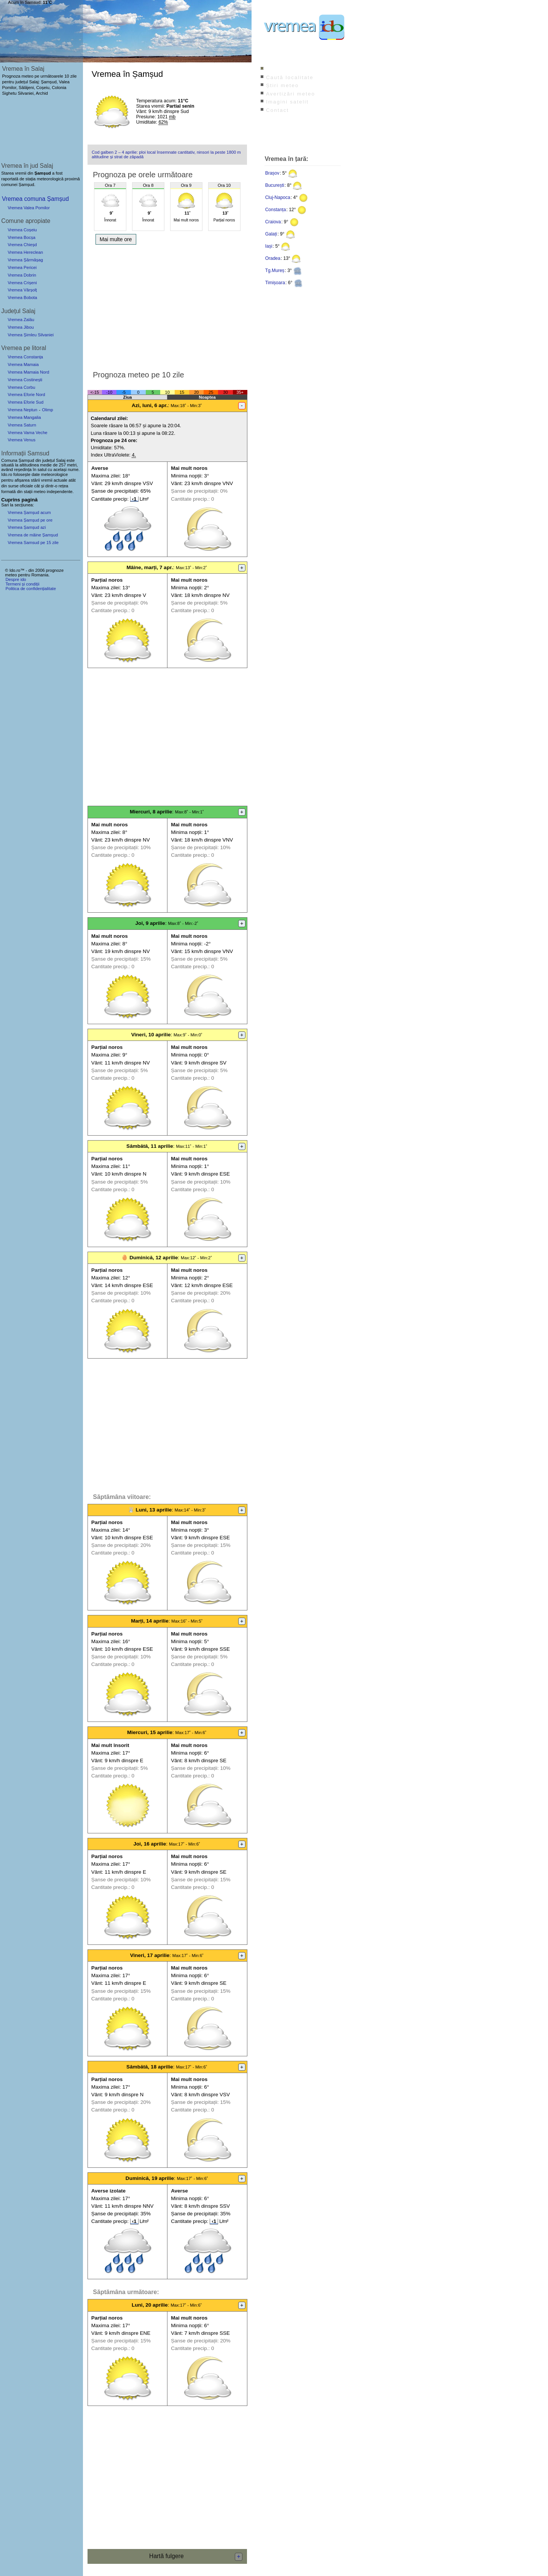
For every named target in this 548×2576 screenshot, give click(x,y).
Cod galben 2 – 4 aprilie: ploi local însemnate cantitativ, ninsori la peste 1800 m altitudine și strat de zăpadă (166, 154)
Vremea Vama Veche (27, 432)
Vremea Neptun (22, 409)
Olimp (47, 409)
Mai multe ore (116, 239)
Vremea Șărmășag (25, 260)
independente (60, 491)
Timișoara (275, 282)
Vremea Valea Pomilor (29, 207)
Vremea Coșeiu (22, 230)
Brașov (272, 173)
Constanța (275, 209)
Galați (271, 234)
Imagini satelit (287, 102)
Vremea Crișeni (22, 282)
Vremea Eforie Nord (26, 394)
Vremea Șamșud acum (29, 512)
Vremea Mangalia (24, 417)
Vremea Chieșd (22, 244)
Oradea (272, 258)
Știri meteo (282, 85)
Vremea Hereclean (25, 252)
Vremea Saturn (22, 425)
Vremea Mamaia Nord (28, 372)
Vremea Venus (21, 440)
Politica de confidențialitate (30, 588)
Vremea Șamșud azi (27, 527)
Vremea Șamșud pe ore (30, 520)
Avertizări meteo (290, 94)
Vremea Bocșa (21, 237)
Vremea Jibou (21, 327)
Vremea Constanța (25, 357)
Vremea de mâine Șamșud (33, 535)
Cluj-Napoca (277, 197)
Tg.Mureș (275, 270)
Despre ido (15, 579)
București (274, 185)
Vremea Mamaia (23, 364)
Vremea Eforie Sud (25, 402)
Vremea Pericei (22, 267)
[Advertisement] (167, 305)
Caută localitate (290, 77)
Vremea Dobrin (22, 275)
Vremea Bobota (22, 297)
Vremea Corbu (21, 387)
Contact (277, 110)
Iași (268, 246)
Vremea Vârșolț (22, 290)
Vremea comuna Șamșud (35, 199)
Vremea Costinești (25, 379)
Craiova (273, 221)
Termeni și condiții (22, 584)
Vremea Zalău (21, 319)
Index (274, 69)
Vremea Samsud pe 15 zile (33, 542)
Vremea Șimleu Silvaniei (31, 335)
